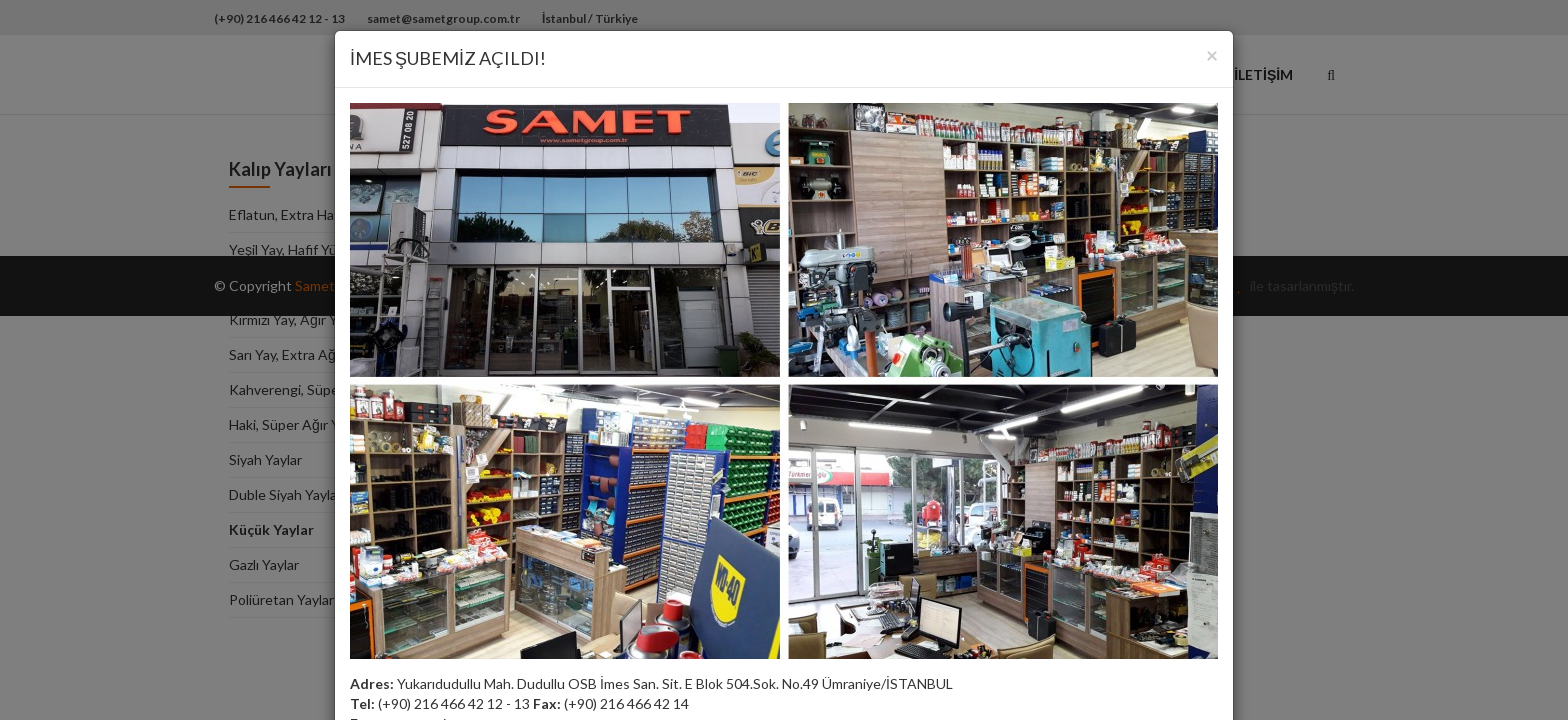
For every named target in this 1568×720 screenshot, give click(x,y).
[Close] (1212, 54)
